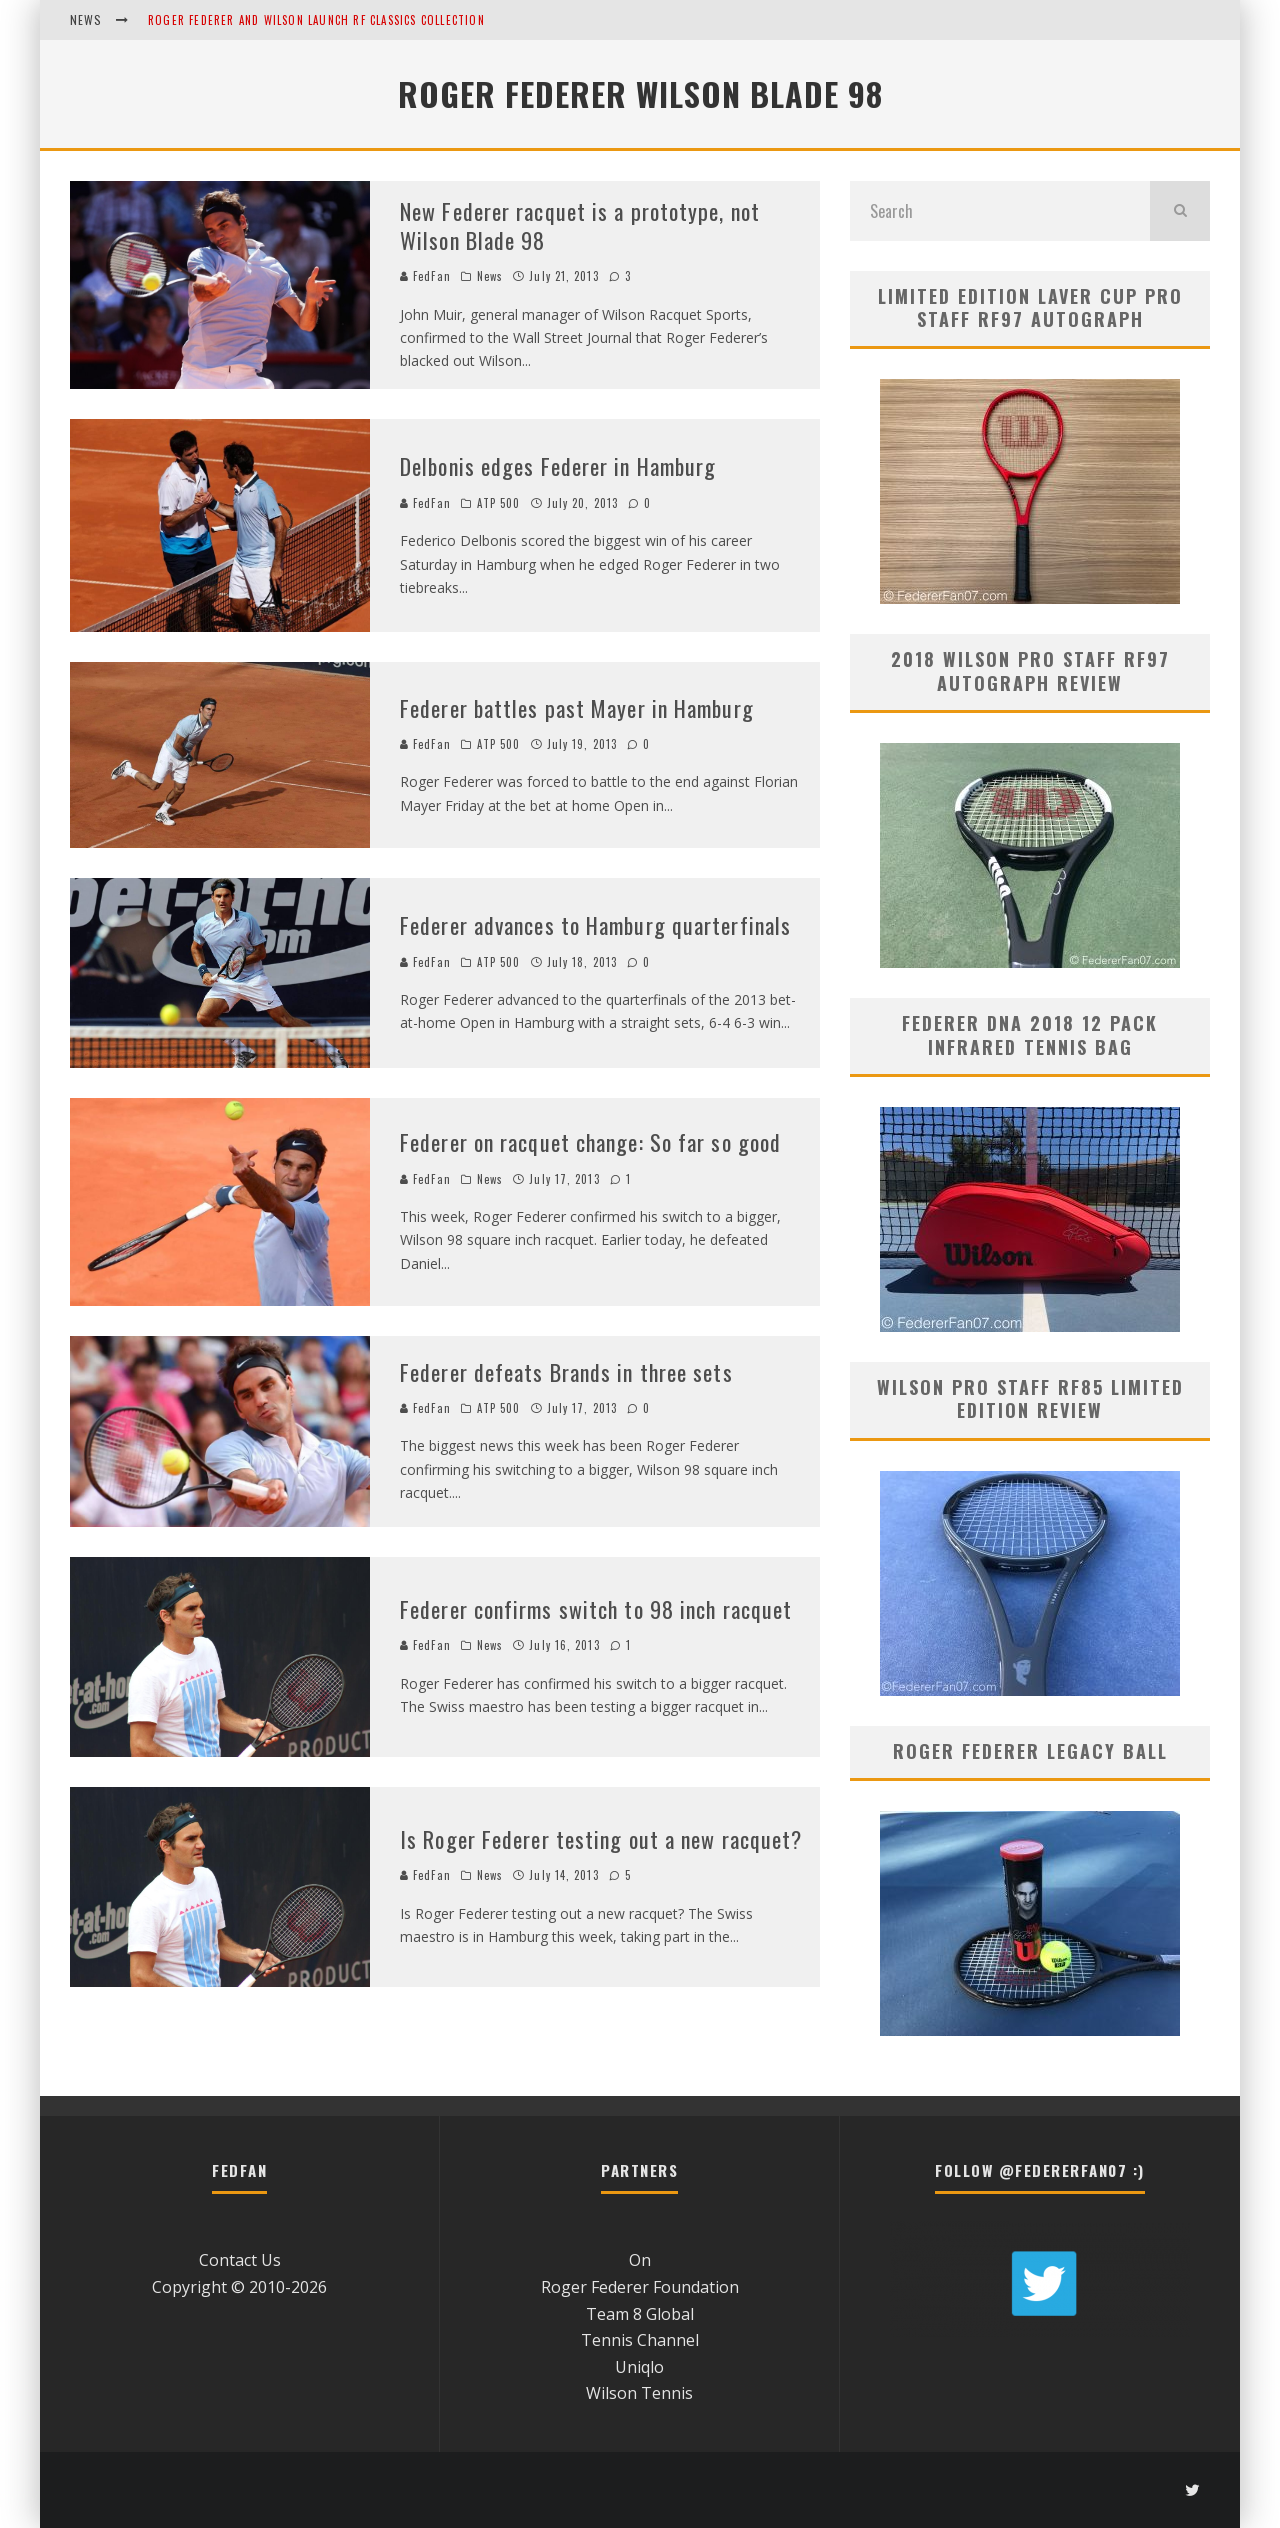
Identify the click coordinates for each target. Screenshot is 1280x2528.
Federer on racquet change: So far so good (590, 1142)
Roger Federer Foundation (640, 2287)
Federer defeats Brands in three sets (566, 1372)
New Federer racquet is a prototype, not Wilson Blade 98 (580, 225)
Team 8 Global (640, 2314)
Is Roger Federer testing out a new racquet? (601, 1839)
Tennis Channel (640, 2340)
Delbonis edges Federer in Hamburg (558, 466)
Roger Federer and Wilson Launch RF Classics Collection (316, 20)
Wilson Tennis (639, 2393)
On (640, 2260)
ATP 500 (499, 503)
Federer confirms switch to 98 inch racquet (596, 1609)
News (490, 276)
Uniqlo (639, 2367)
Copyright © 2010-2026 (239, 2287)
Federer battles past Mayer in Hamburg (577, 708)
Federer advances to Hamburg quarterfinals (595, 925)
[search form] (1000, 211)
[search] (1180, 211)
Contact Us (240, 2260)
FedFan (425, 276)
